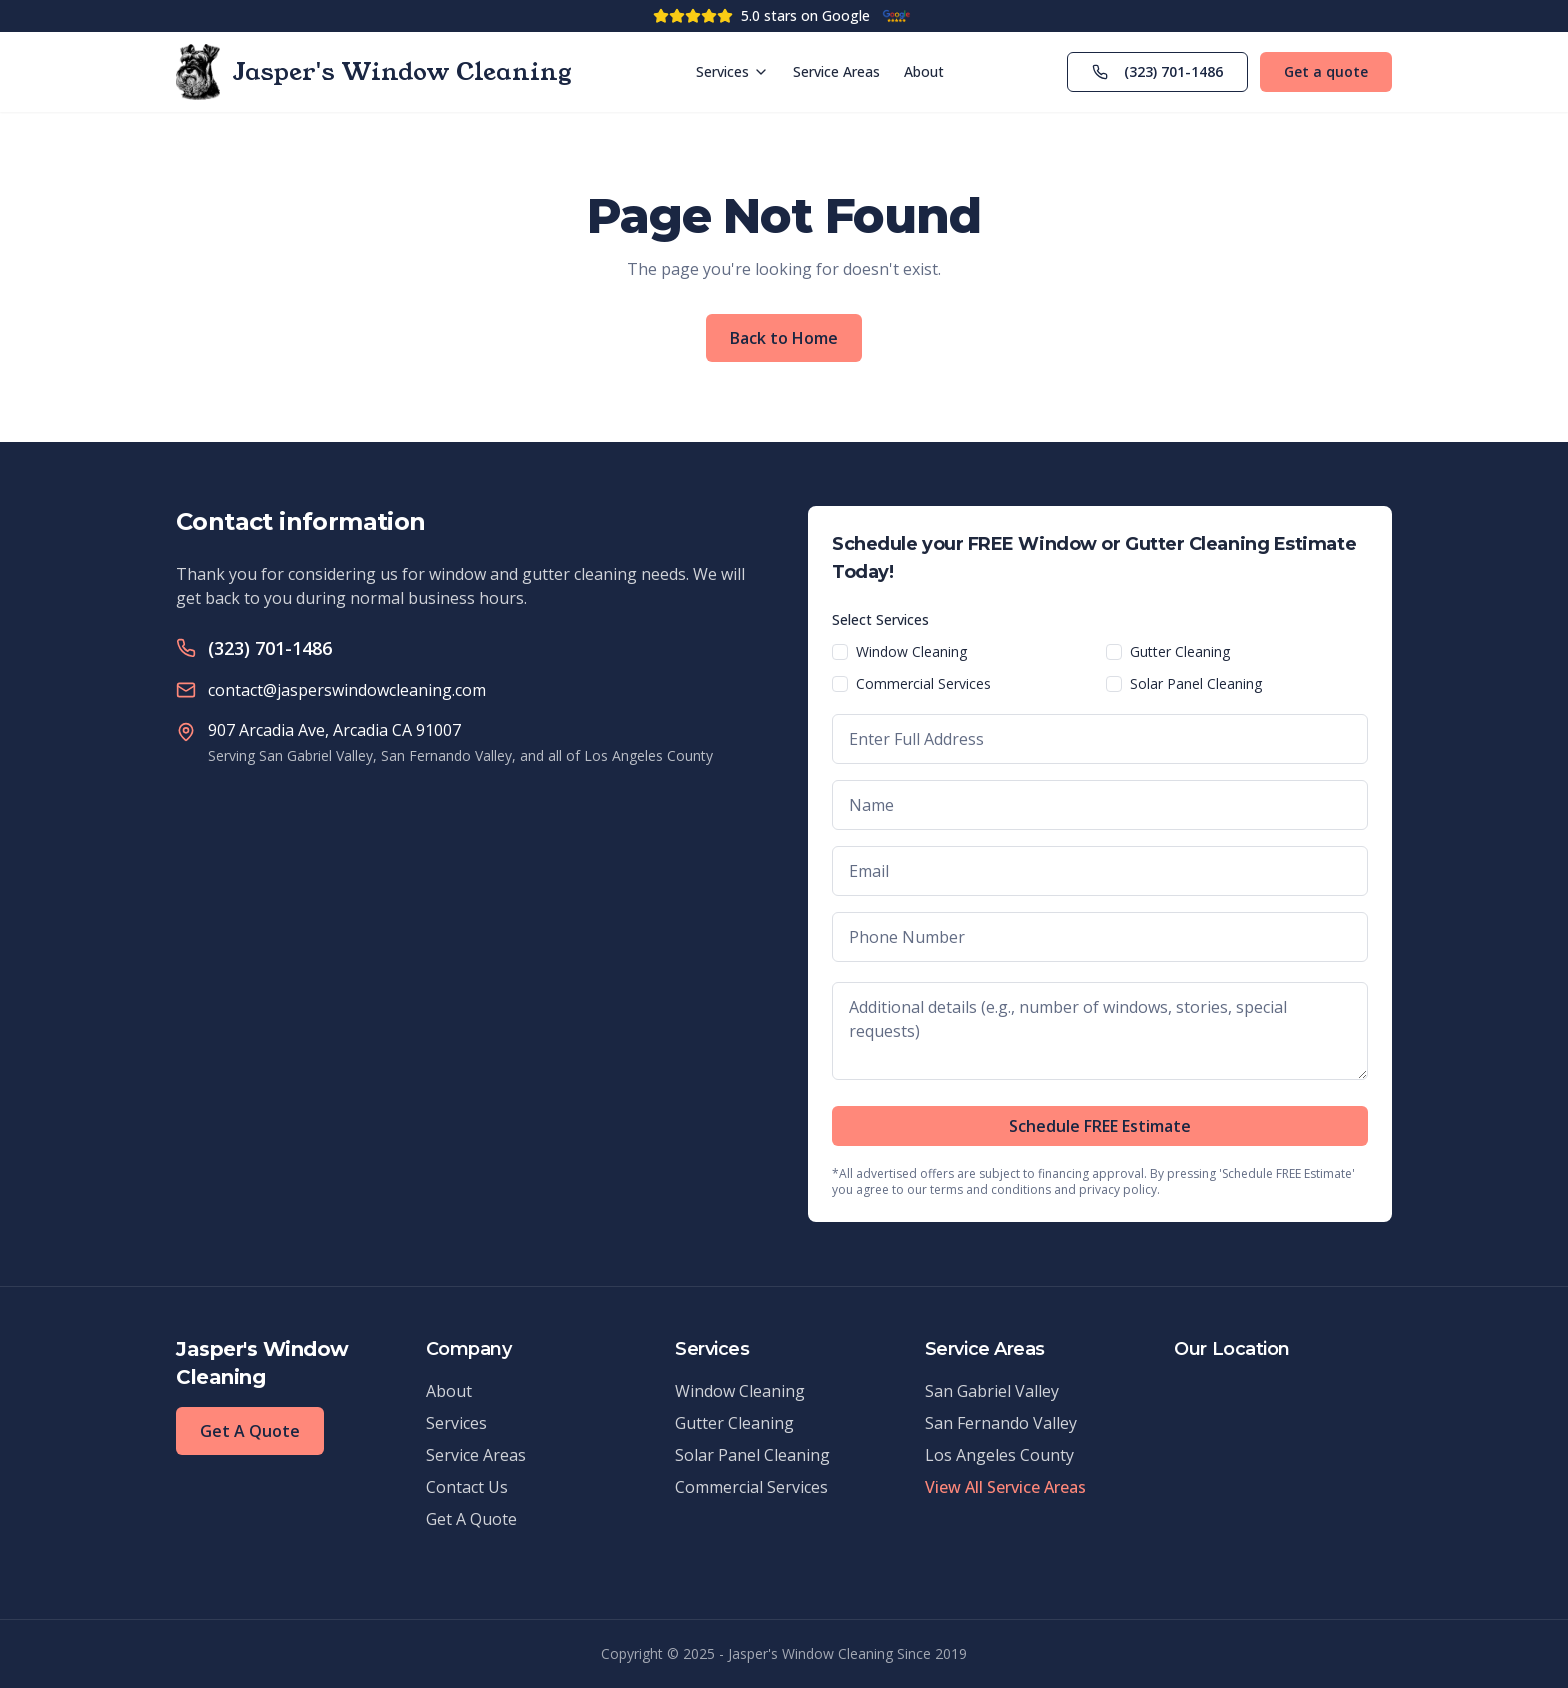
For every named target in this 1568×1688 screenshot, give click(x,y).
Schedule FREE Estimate (1100, 1126)
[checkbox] (840, 652)
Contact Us (467, 1487)
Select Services (880, 619)
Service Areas (836, 71)
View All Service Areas (1005, 1487)
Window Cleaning (911, 651)
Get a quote (1326, 71)
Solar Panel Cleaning (1196, 683)
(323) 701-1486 (1157, 71)
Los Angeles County (999, 1455)
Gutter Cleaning (1180, 651)
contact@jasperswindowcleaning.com (347, 690)
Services (732, 71)
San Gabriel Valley (992, 1391)
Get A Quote (250, 1431)
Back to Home (784, 338)
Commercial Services (923, 683)
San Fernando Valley (1001, 1423)
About (924, 71)
